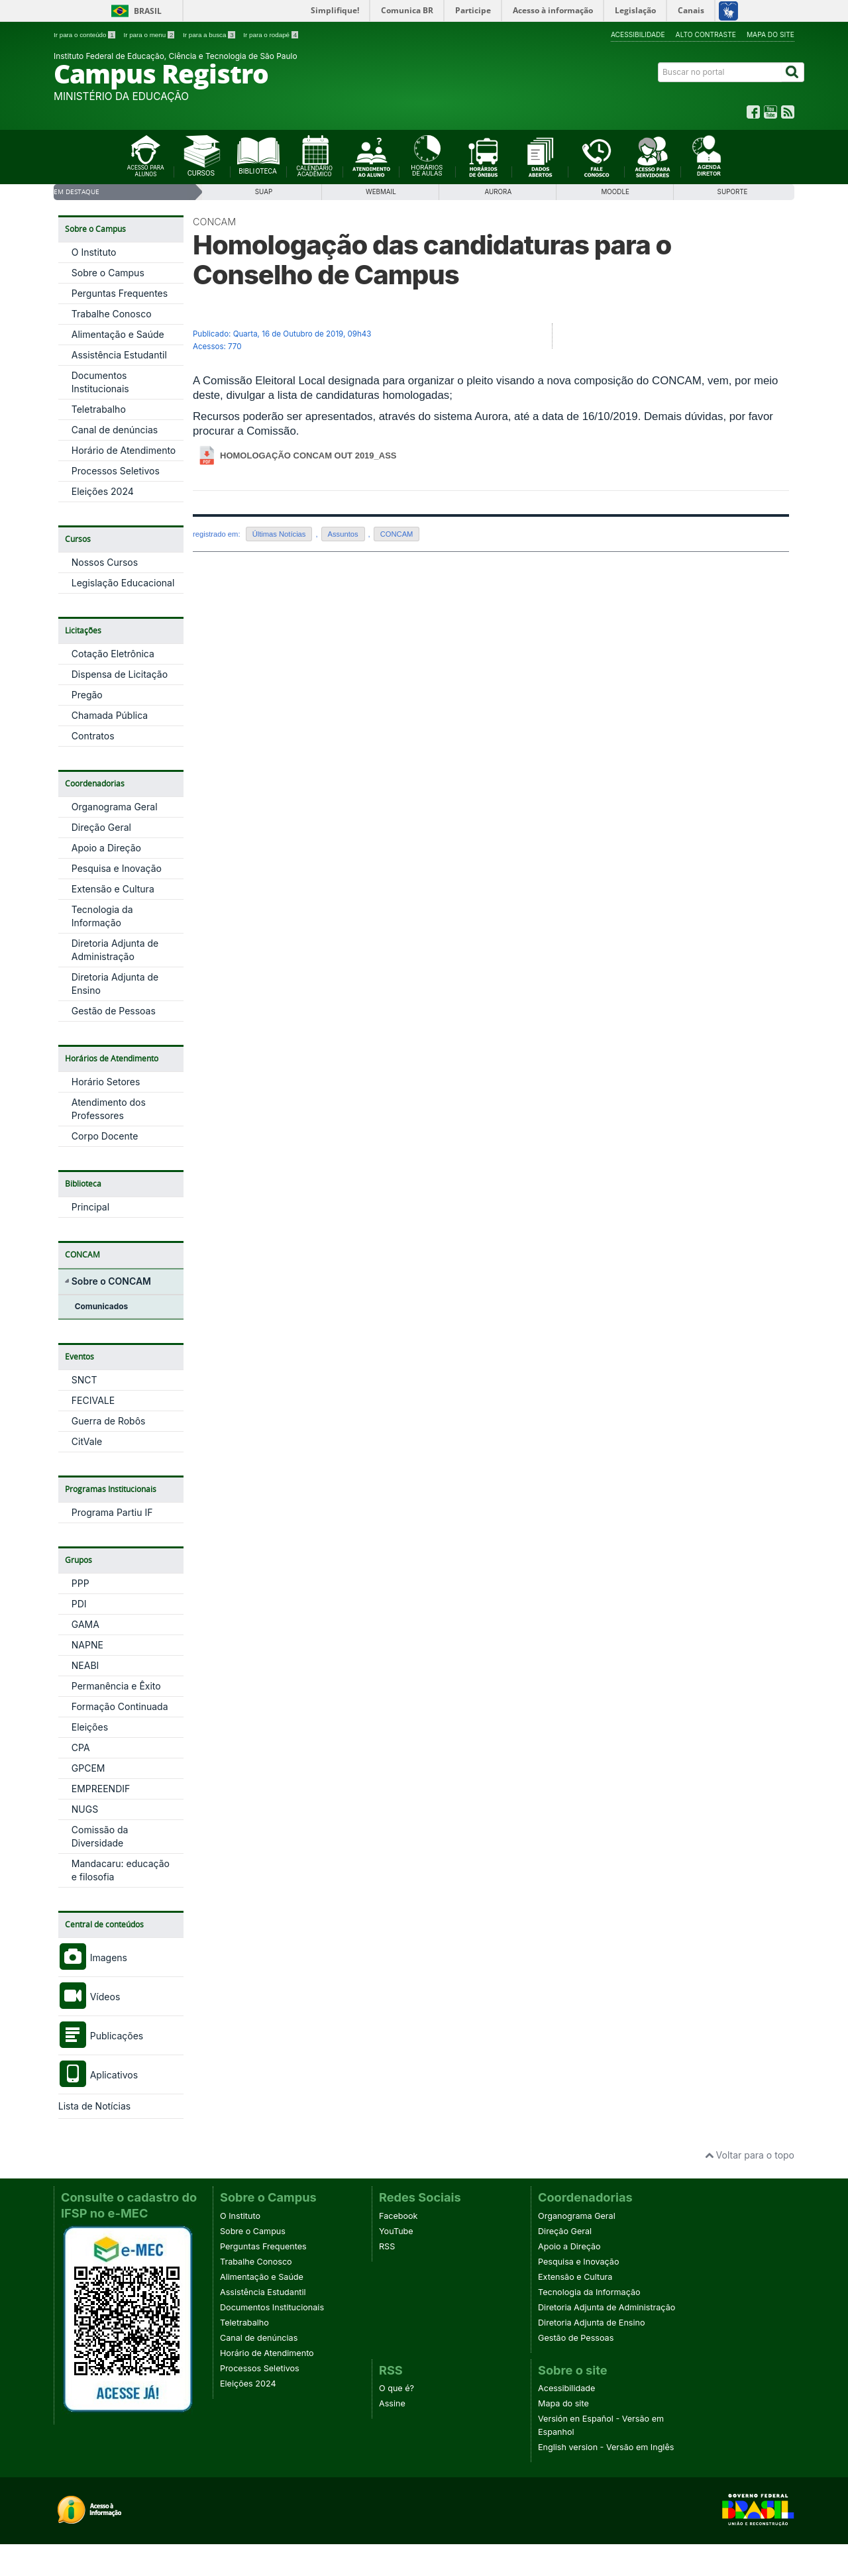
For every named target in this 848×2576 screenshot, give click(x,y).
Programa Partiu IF (112, 1512)
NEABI (85, 1665)
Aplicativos (98, 2074)
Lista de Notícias (94, 2106)
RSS (387, 2246)
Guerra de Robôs (109, 1420)
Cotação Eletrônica (113, 653)
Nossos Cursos (105, 562)
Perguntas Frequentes (120, 293)
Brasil (148, 11)
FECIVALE (93, 1400)
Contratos (93, 735)
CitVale (87, 1441)
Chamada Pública (110, 715)
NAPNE (87, 1644)
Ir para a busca (210, 34)
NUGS (85, 1809)
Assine (392, 2403)
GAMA (85, 1624)
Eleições (90, 1727)
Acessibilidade (638, 34)
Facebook (398, 2216)
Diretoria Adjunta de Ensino (591, 2323)
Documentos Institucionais (272, 2307)
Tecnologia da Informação (589, 2292)
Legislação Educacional (123, 582)
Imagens (92, 1957)
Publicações (100, 2035)
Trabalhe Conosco (112, 313)
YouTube (396, 2231)
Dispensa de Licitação (120, 674)
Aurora (497, 191)
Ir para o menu (149, 34)
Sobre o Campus (108, 272)
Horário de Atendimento (124, 450)
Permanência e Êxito (116, 1685)
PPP (80, 1583)
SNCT (84, 1379)
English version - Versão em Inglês (606, 2447)
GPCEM (88, 1768)
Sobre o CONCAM (111, 1281)
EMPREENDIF (101, 1788)
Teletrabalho (99, 409)
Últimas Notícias (279, 534)
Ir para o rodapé (270, 34)
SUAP (263, 191)
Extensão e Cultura (113, 888)
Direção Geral (101, 827)
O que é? (396, 2388)
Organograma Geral (115, 806)
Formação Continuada (120, 1706)
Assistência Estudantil (119, 354)
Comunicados (101, 1306)
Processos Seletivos (116, 470)
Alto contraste (706, 34)
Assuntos (343, 534)
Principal (90, 1206)
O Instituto (94, 252)
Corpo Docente (105, 1136)
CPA (81, 1747)
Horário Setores (106, 1081)
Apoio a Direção (106, 847)
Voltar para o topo (749, 2155)
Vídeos (89, 1996)
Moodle (615, 191)
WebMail (381, 191)
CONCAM (214, 221)
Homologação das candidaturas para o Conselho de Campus (432, 260)
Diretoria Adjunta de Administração (606, 2307)
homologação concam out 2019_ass (308, 455)
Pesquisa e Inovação (117, 868)
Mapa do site (770, 34)
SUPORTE (732, 191)
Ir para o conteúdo (85, 34)
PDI (79, 1603)
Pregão (87, 694)
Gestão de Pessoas (114, 1010)
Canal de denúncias (115, 429)
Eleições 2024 (103, 491)
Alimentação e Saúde (118, 334)
